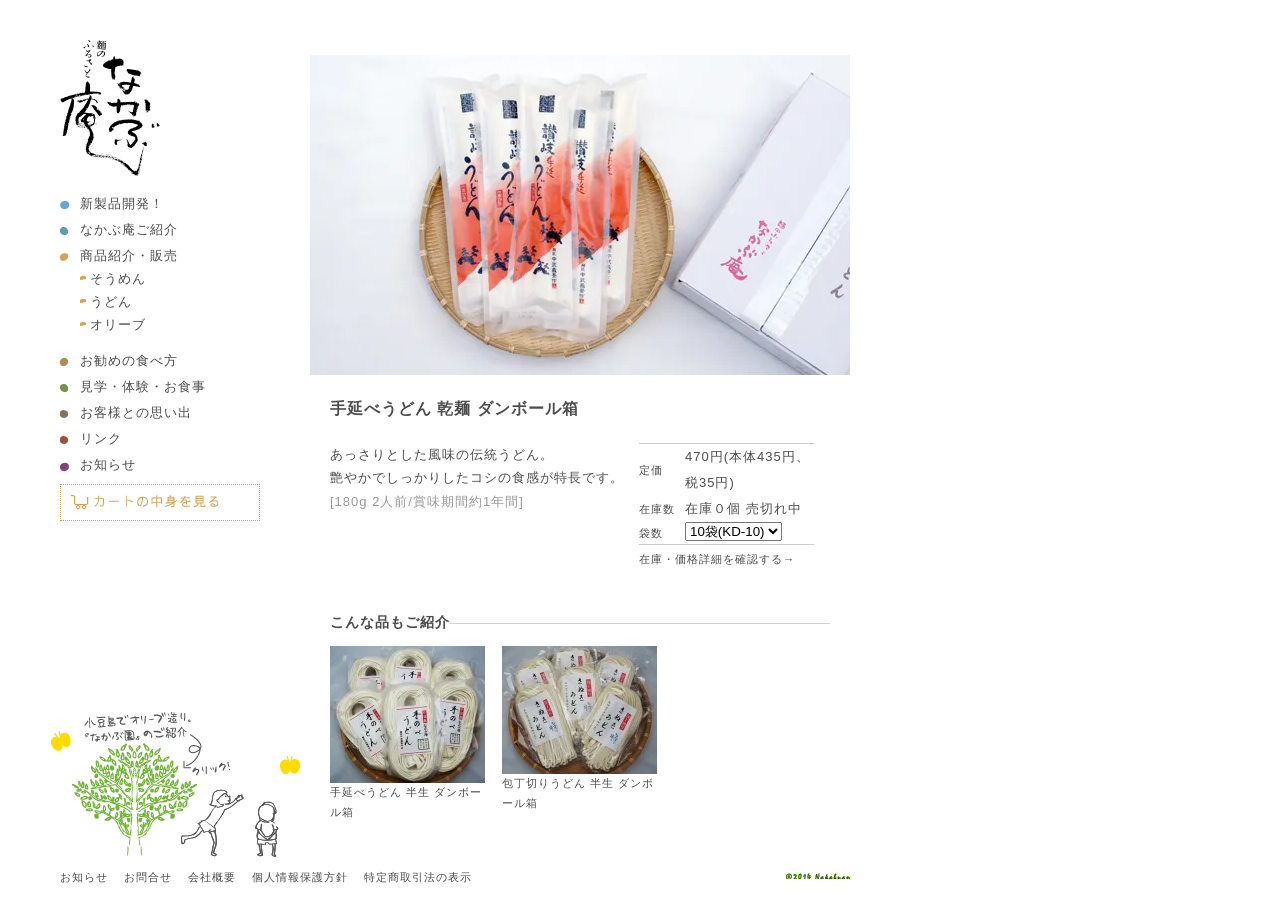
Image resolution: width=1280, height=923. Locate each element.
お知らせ (108, 464)
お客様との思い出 (136, 412)
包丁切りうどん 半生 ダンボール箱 (579, 727)
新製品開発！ (122, 203)
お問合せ (148, 877)
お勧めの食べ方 (129, 360)
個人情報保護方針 (300, 877)
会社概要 (212, 877)
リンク (101, 438)
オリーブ (118, 324)
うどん (111, 301)
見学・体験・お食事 (143, 386)
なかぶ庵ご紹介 (129, 229)
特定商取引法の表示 (418, 877)
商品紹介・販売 (129, 255)
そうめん (118, 278)
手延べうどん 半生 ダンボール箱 (407, 732)
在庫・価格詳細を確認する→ (717, 559)
